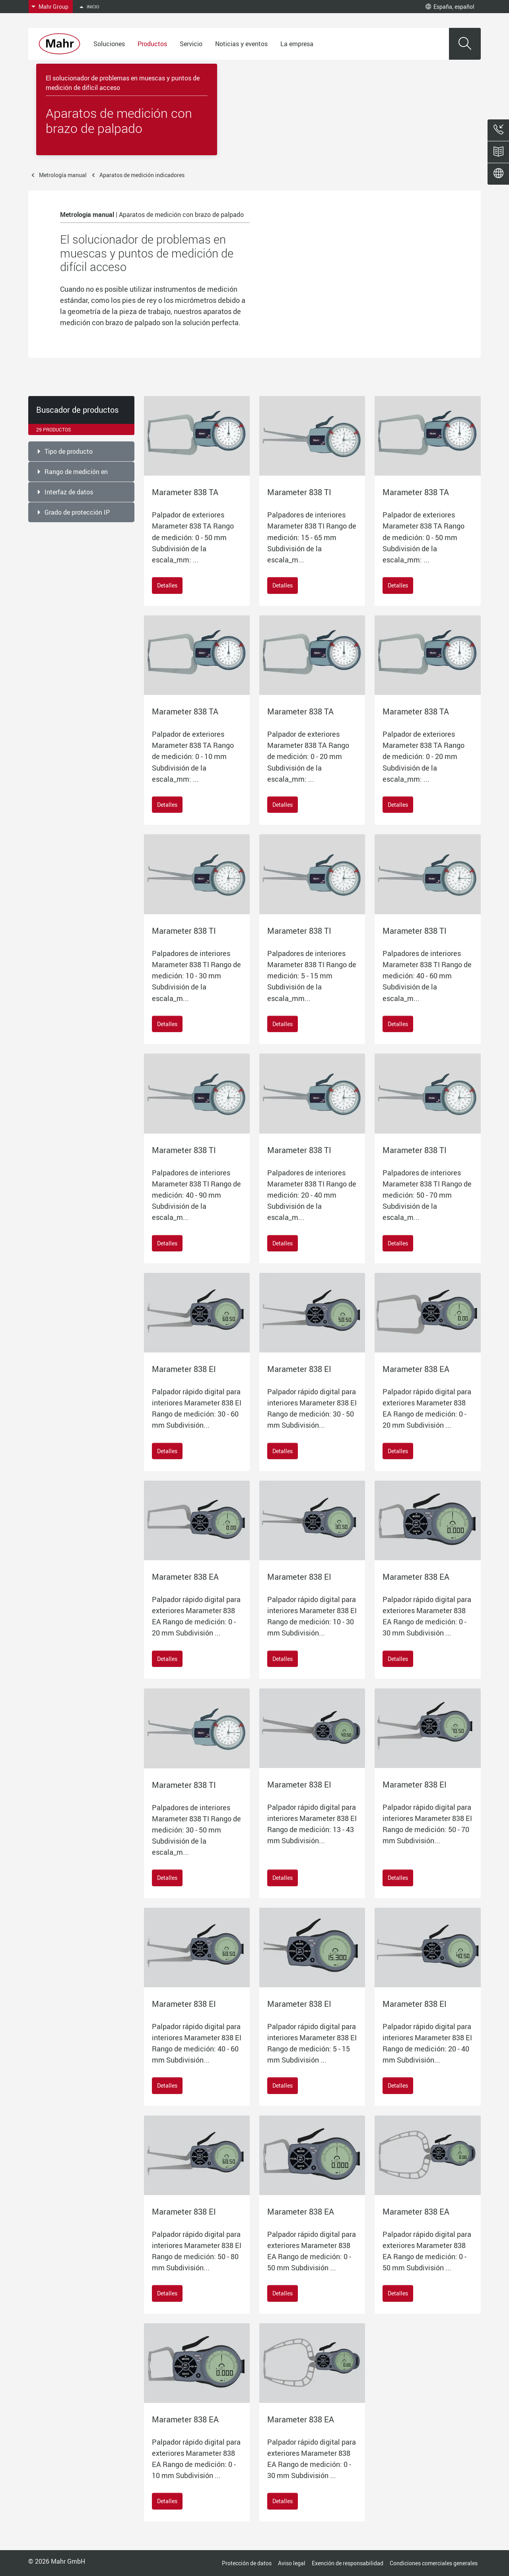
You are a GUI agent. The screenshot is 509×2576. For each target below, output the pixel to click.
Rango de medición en (76, 471)
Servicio (191, 43)
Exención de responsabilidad (347, 2563)
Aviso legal (291, 2563)
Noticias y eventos (241, 43)
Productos (152, 43)
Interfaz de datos (69, 492)
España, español (449, 6)
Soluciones (109, 43)
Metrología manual (63, 175)
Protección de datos (247, 2563)
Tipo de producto (69, 451)
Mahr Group (53, 6)
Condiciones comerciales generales (434, 2563)
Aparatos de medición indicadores (142, 175)
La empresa (296, 43)
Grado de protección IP (77, 512)
